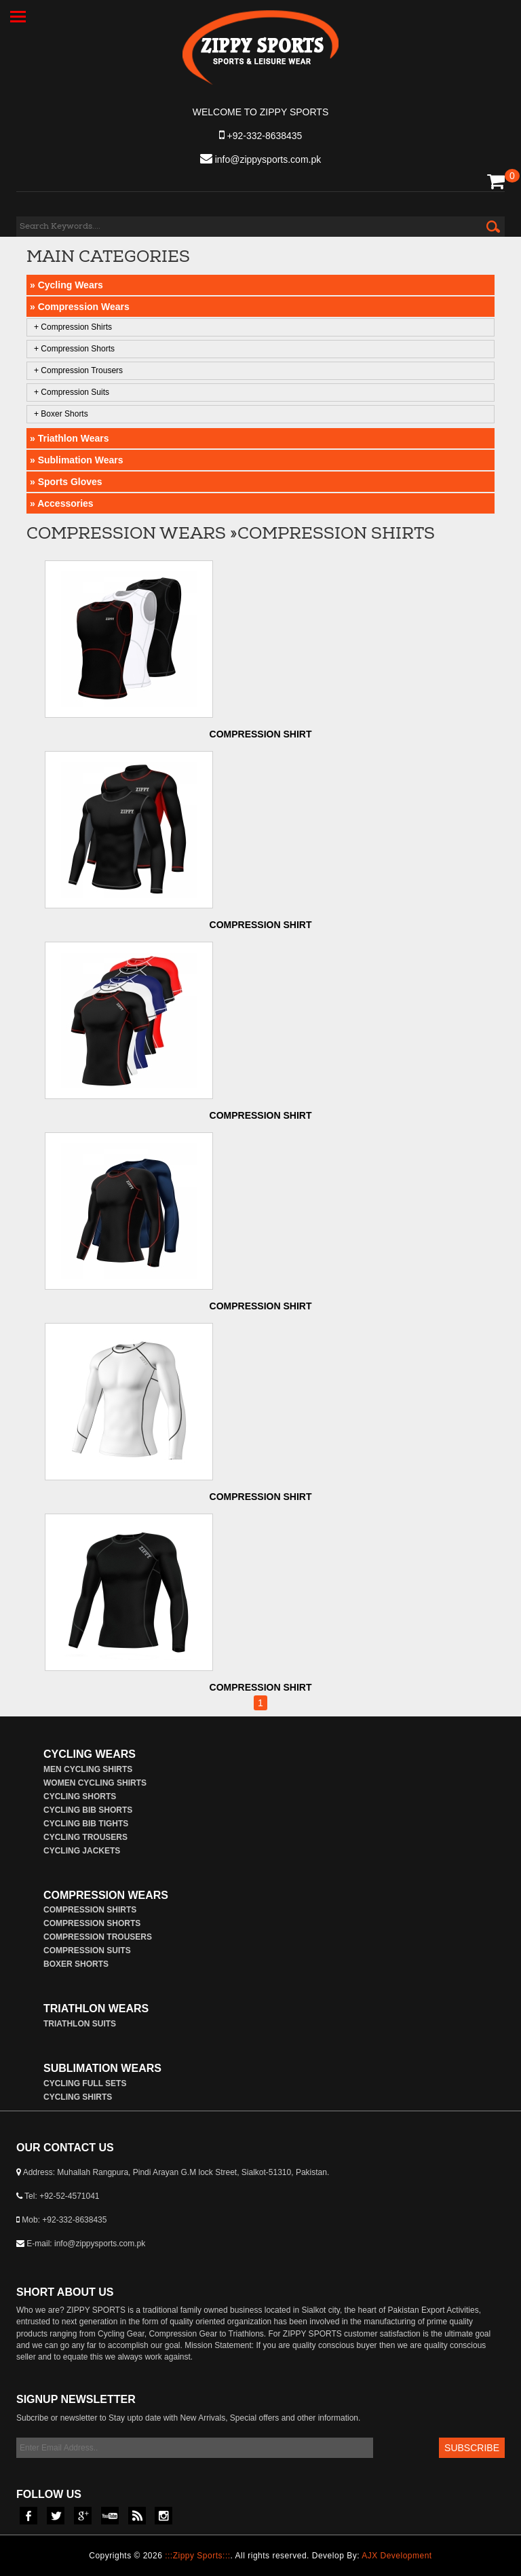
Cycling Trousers (85, 1837)
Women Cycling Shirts (95, 1783)
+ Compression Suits (71, 392)
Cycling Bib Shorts (87, 1810)
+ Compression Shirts (73, 327)
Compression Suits (87, 1950)
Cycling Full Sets (84, 2083)
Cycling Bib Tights (85, 1823)
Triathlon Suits (79, 2024)
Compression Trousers (97, 1937)
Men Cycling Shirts (87, 1769)
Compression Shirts (89, 1910)
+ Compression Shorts (74, 348)
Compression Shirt (261, 734)
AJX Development (397, 2555)
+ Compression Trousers (78, 370)
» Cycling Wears (66, 285)
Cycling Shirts (77, 2097)
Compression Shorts (91, 1923)
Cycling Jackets (81, 1851)
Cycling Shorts (79, 1796)
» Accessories (62, 503)
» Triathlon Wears (69, 438)
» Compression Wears (80, 306)
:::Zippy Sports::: (197, 2555)
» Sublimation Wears (76, 460)
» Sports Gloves (66, 481)
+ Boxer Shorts (61, 414)
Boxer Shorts (76, 1964)
